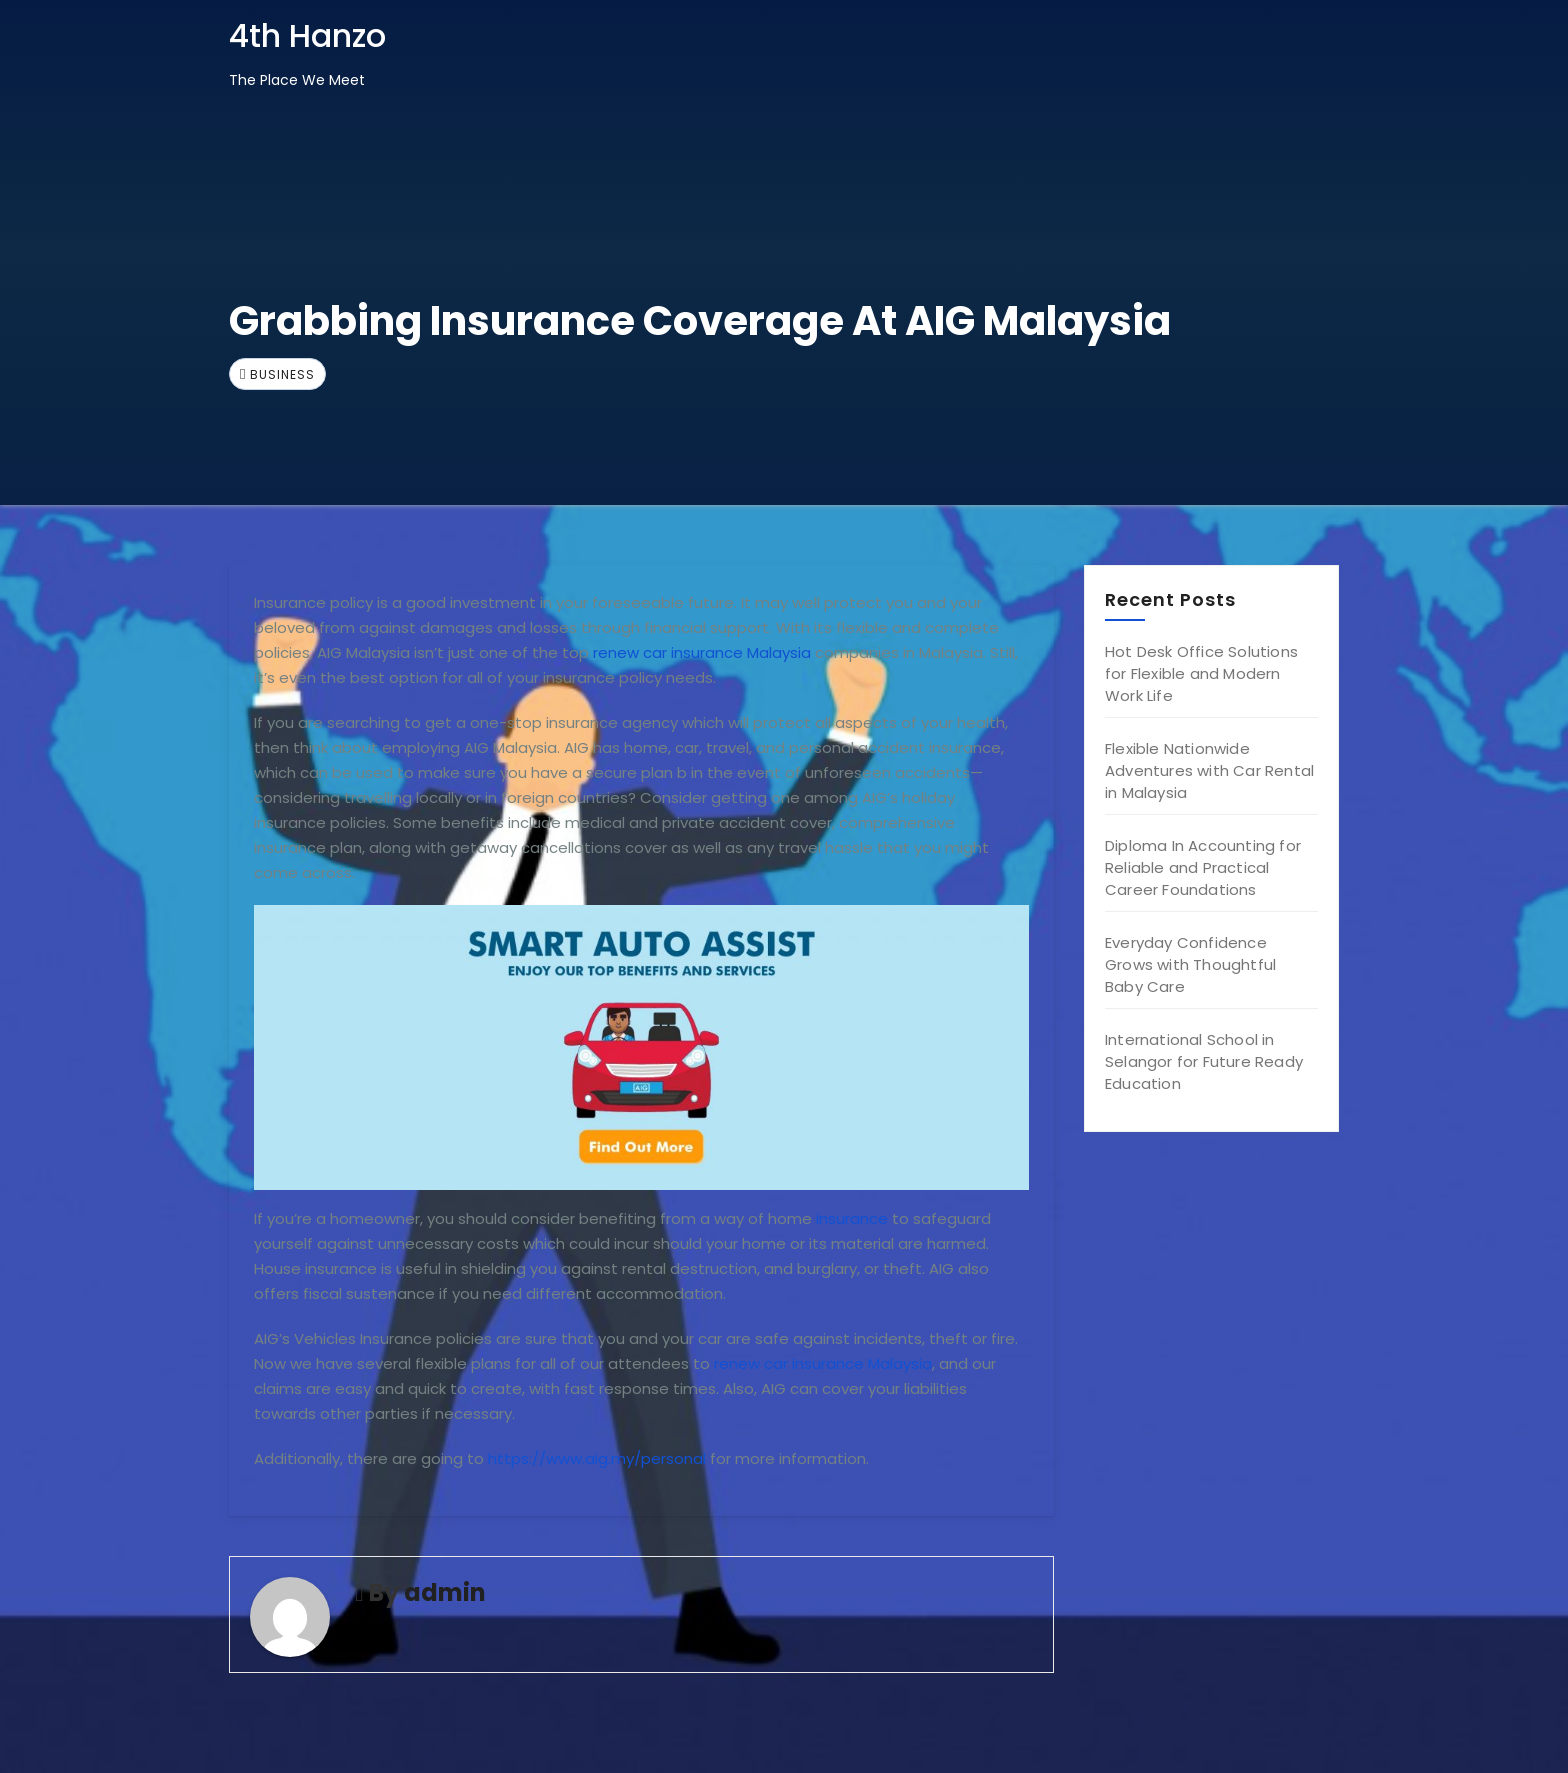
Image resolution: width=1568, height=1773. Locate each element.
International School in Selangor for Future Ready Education (1204, 1061)
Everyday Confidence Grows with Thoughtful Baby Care (1190, 964)
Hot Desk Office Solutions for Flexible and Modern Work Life (1201, 673)
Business (282, 374)
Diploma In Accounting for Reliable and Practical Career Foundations (1203, 867)
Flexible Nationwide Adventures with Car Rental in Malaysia (1209, 770)
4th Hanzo (307, 35)
